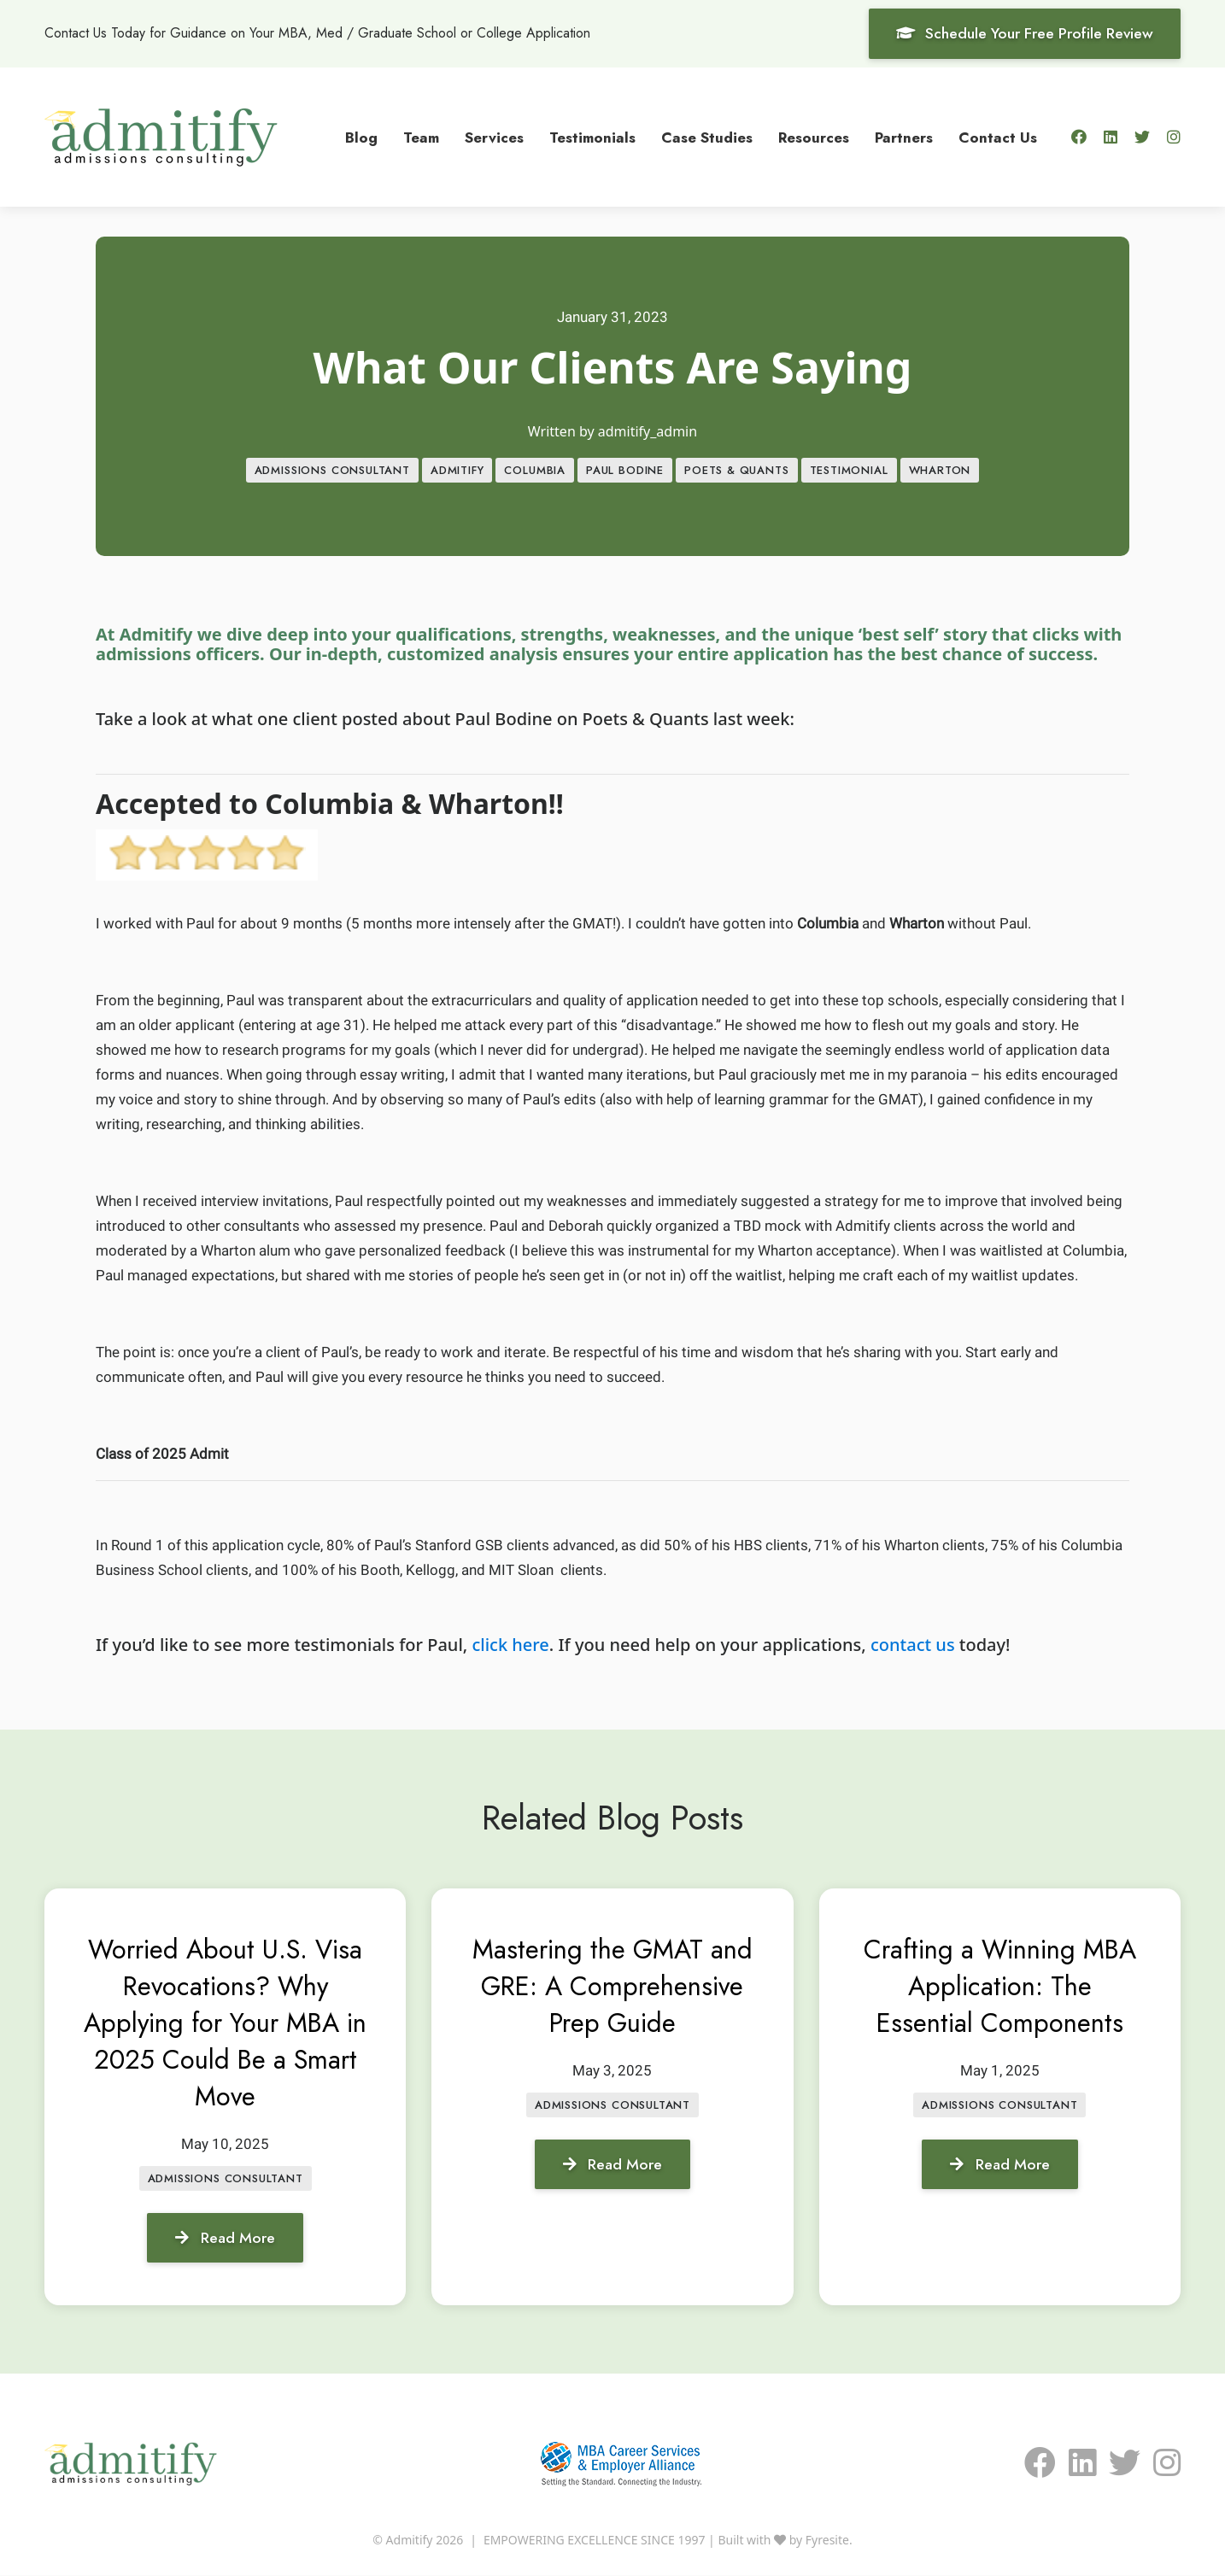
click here (510, 1645)
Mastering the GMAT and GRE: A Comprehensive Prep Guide (612, 2005)
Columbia (535, 471)
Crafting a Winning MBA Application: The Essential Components (1000, 1986)
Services (494, 136)
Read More (225, 2238)
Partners (904, 136)
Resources (813, 136)
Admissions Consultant (332, 471)
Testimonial (849, 471)
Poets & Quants (736, 471)
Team (421, 136)
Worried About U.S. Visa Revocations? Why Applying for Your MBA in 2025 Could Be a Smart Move (225, 2023)
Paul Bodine (625, 471)
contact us (912, 1645)
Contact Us (997, 136)
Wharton (940, 471)
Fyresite (827, 2540)
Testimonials (592, 136)
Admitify (457, 471)
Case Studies (707, 136)
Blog (361, 136)
